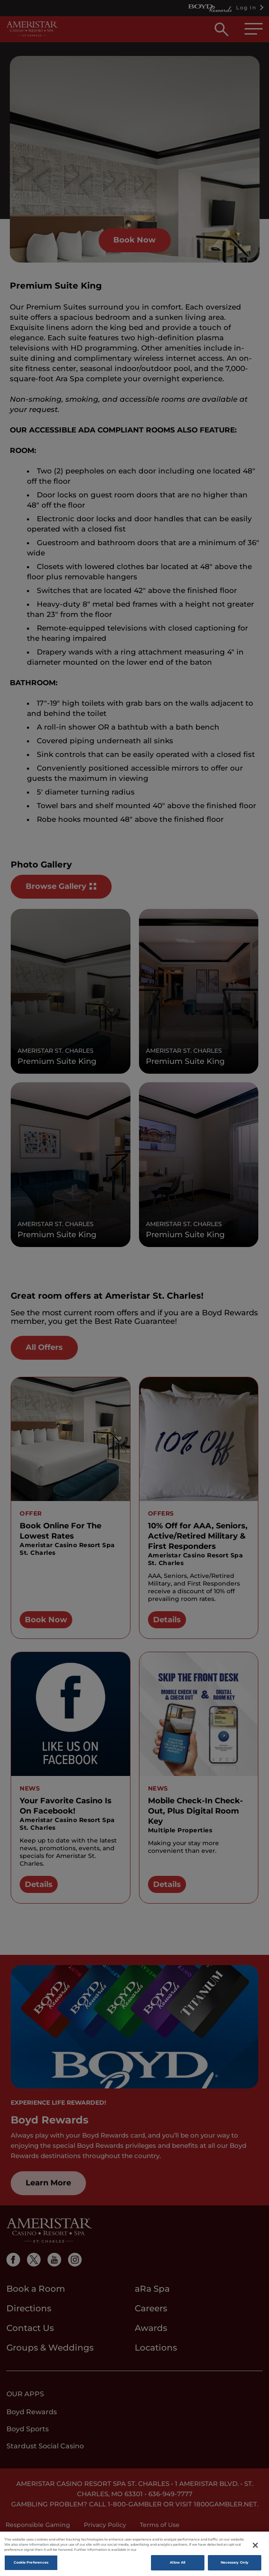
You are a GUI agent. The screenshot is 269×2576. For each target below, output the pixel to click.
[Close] (255, 2552)
